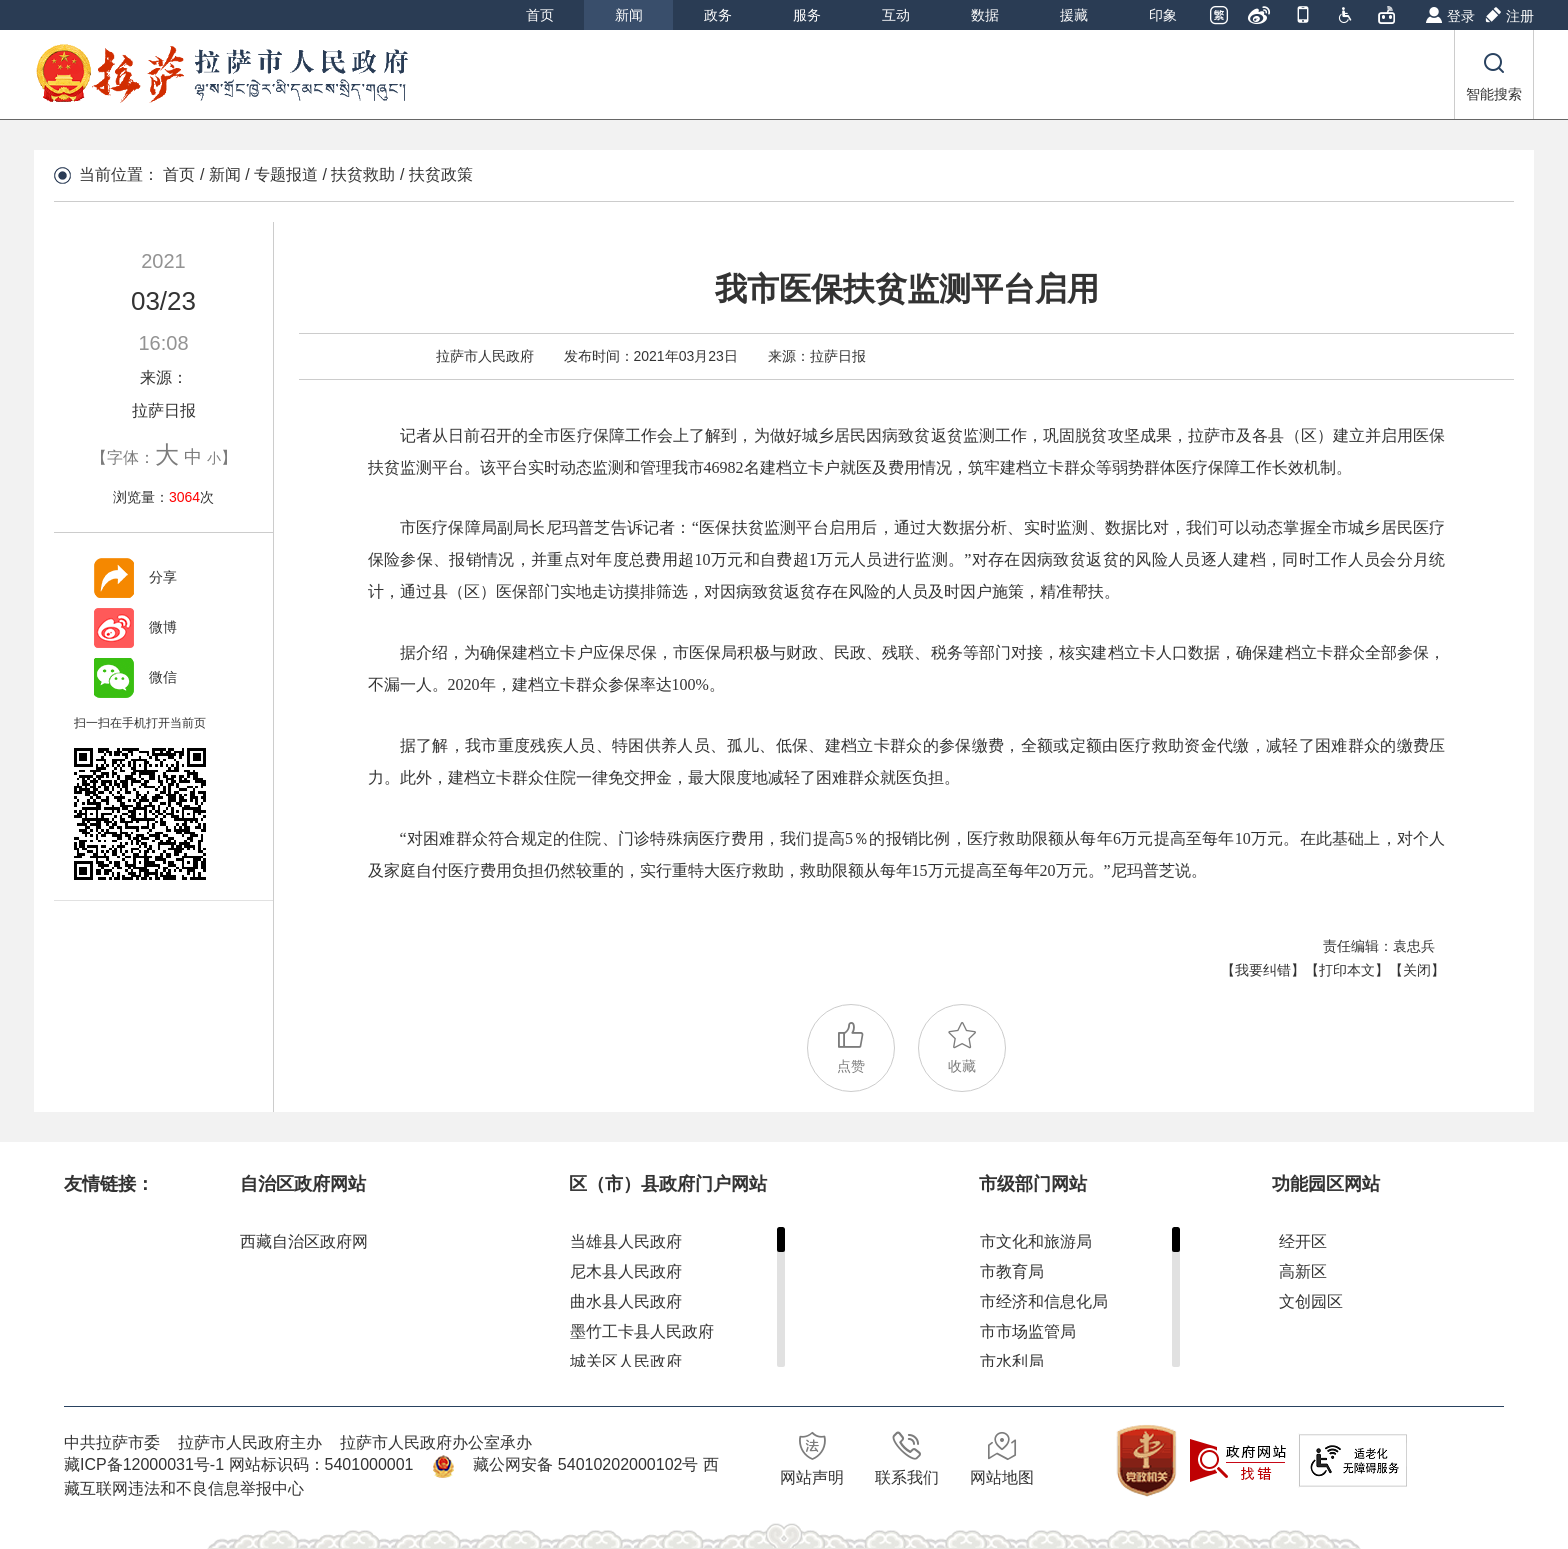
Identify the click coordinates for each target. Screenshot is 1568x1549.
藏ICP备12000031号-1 (146, 1464)
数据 (985, 15)
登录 (1461, 16)
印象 (1163, 15)
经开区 (1303, 1241)
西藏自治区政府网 (304, 1241)
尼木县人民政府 (626, 1271)
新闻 (629, 15)
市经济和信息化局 (1044, 1301)
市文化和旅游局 (1036, 1241)
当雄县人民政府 (626, 1241)
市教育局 (1012, 1271)
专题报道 (286, 174)
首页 (540, 15)
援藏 (1074, 15)
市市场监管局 (1028, 1331)
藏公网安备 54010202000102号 (585, 1464)
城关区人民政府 (626, 1361)
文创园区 (1311, 1301)
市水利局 (1012, 1361)
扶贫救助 (363, 174)
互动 (896, 15)
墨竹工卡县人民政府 (642, 1331)
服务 (807, 15)
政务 (718, 15)
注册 (1520, 16)
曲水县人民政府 (626, 1301)
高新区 (1303, 1271)
